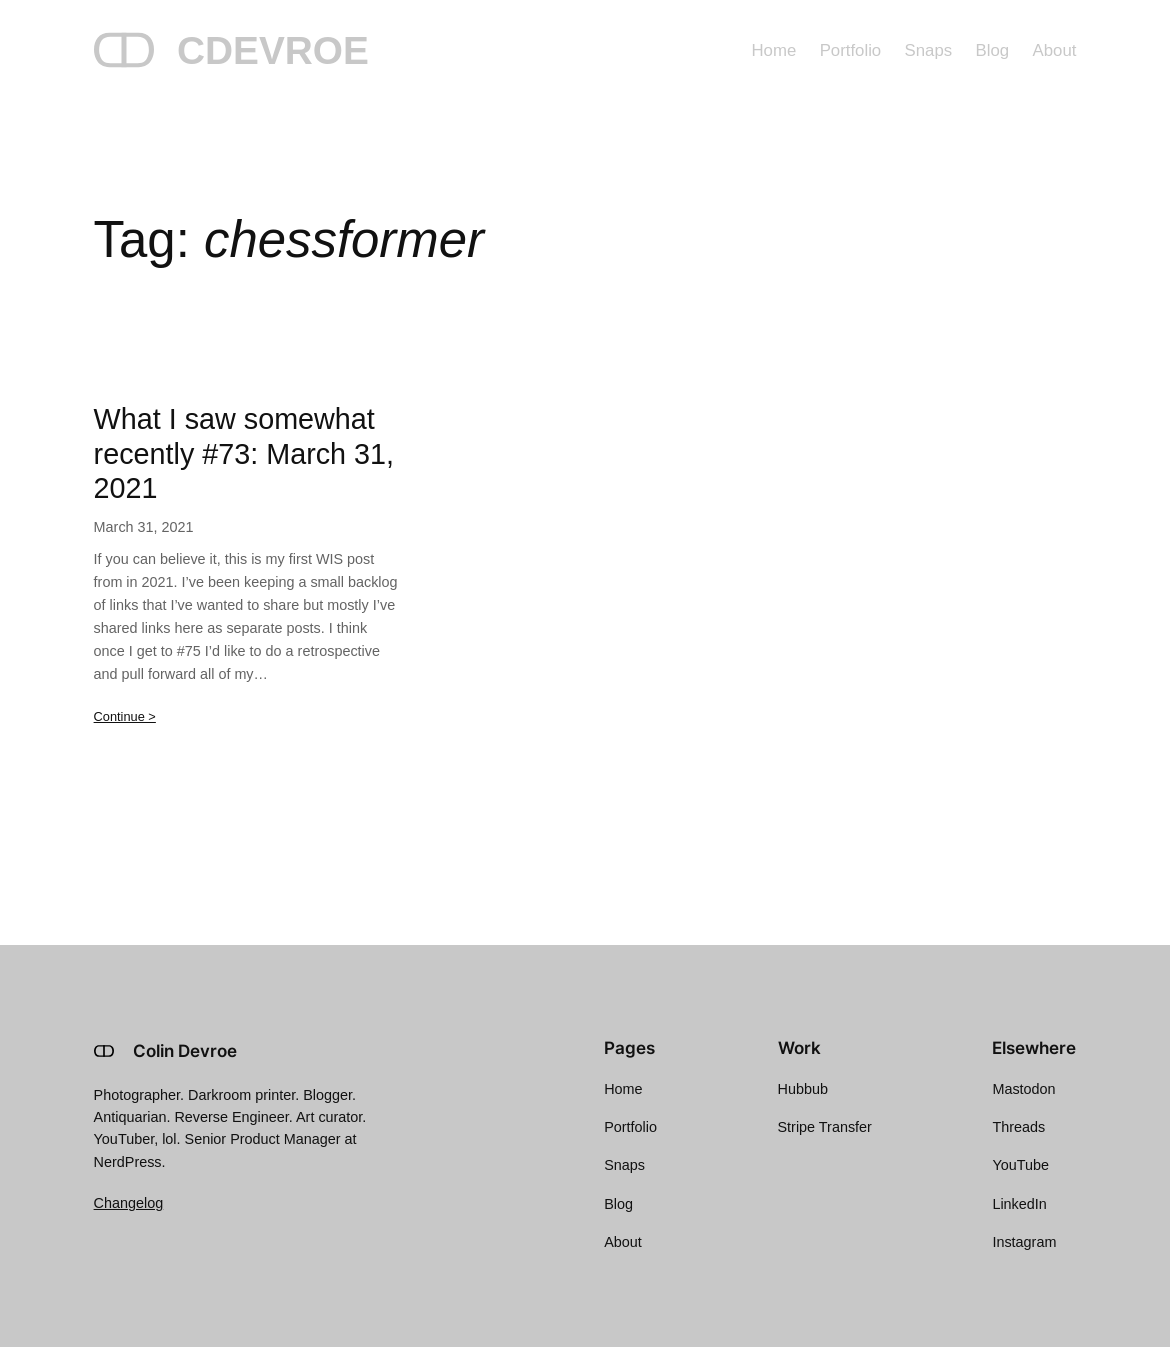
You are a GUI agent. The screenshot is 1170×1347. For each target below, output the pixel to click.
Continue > (125, 716)
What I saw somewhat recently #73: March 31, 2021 (244, 453)
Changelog (129, 1203)
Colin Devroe (185, 1051)
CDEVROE (273, 50)
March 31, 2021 (144, 527)
